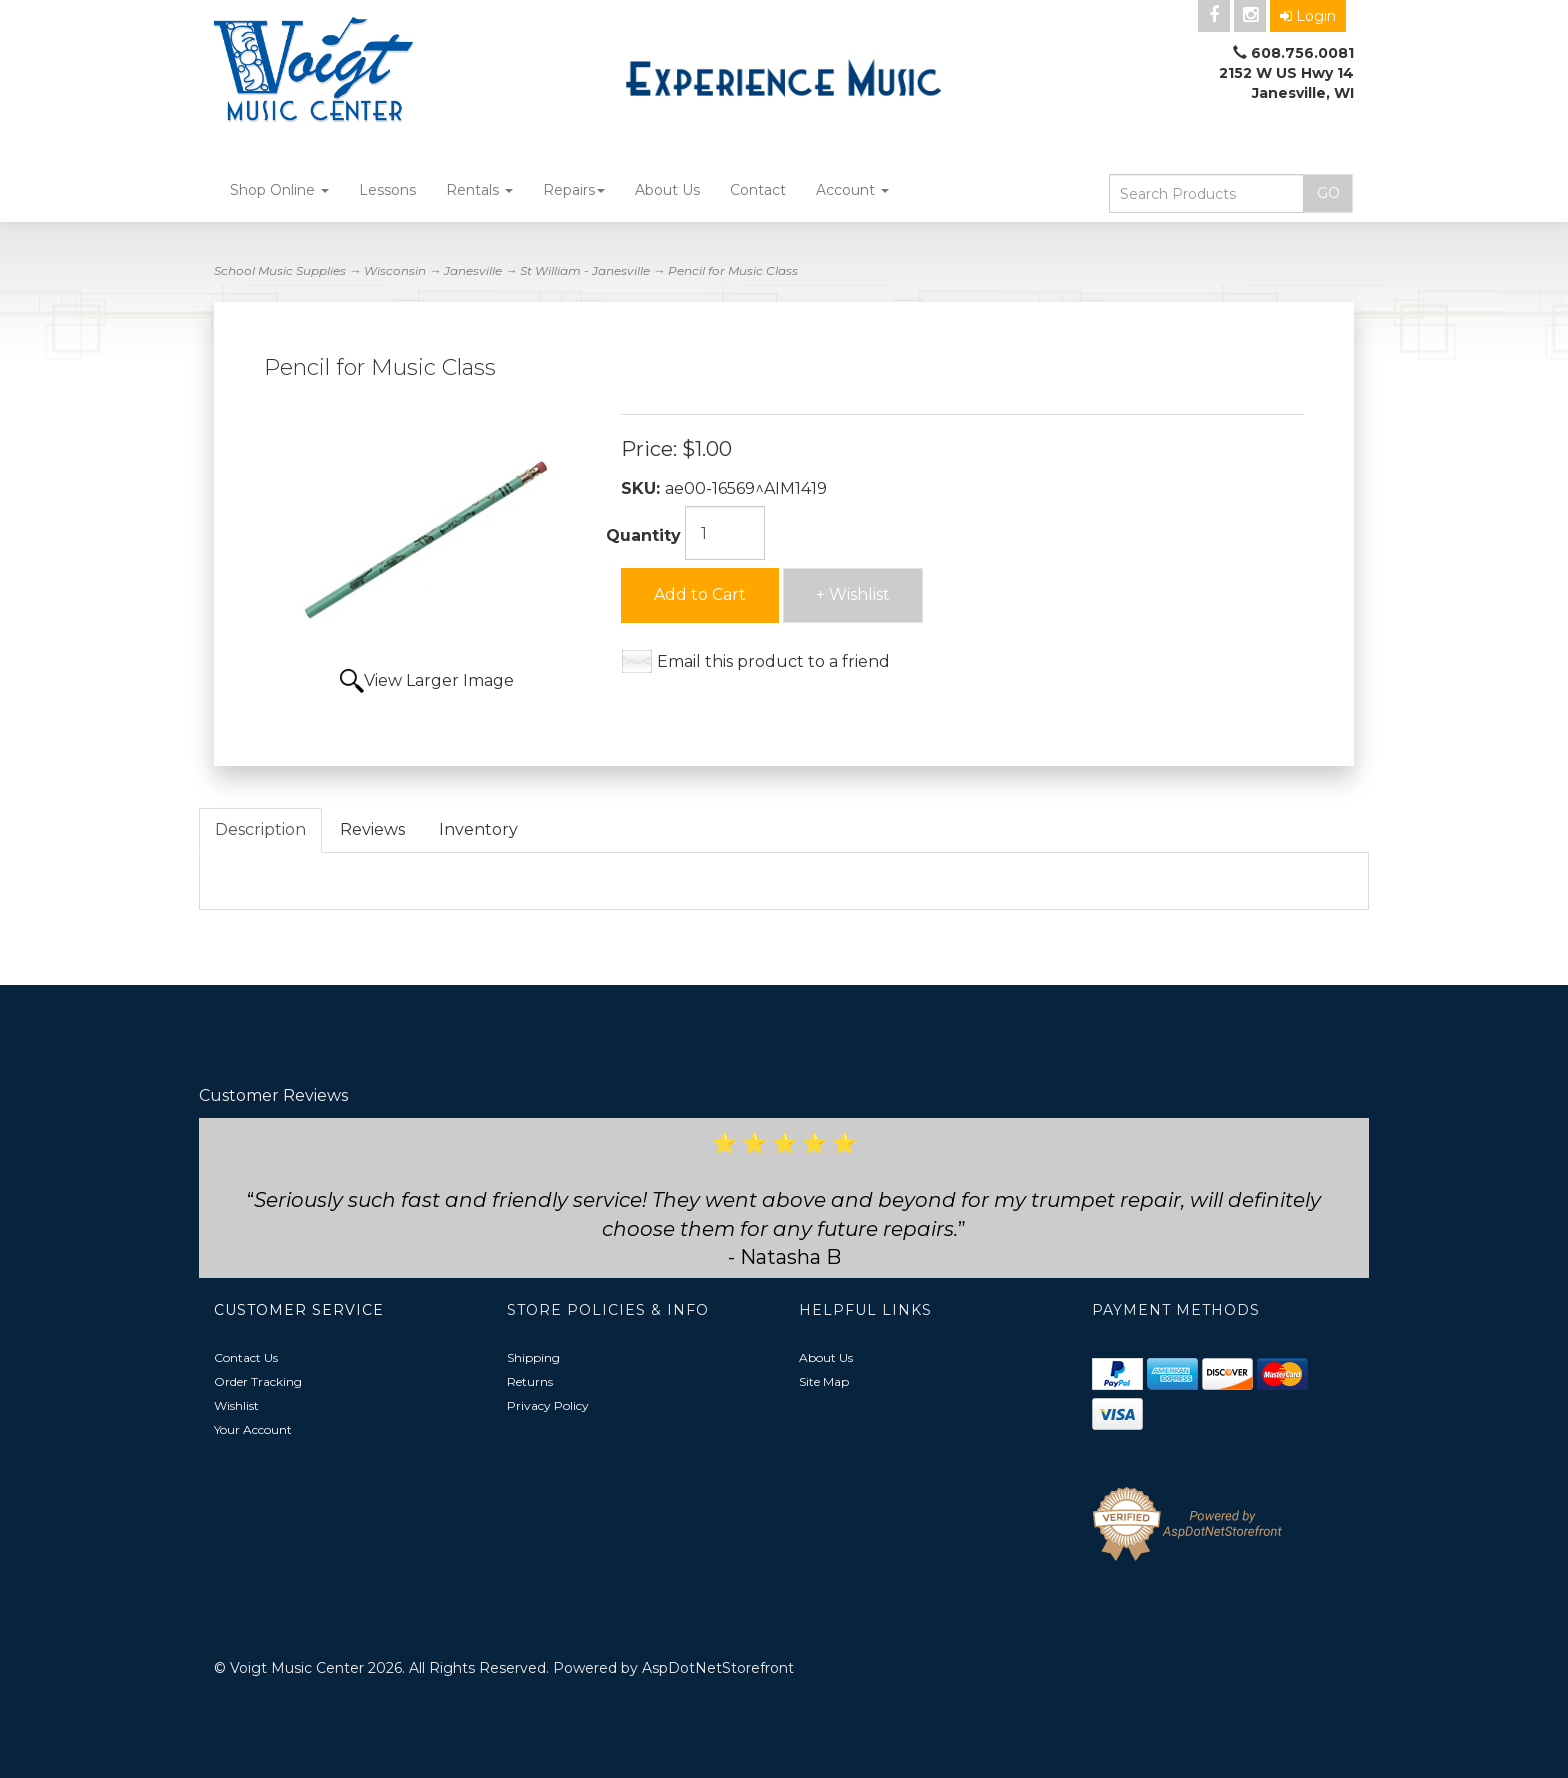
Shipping (533, 1357)
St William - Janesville (585, 270)
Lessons (387, 190)
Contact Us (246, 1357)
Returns (530, 1381)
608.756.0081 (1302, 53)
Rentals (479, 190)
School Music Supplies (280, 270)
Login (1308, 16)
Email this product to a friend (773, 661)
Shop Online (279, 190)
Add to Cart (700, 594)
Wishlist (236, 1405)
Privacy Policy (548, 1405)
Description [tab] (260, 829)
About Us (667, 190)
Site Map (824, 1381)
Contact (758, 190)
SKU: (643, 488)
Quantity (643, 535)
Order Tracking (258, 1381)
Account (852, 190)
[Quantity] (725, 533)
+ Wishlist (853, 594)
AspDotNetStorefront (718, 1668)
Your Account (253, 1429)
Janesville (473, 270)
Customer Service (299, 1310)
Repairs (574, 190)
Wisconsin (395, 270)
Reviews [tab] (372, 829)
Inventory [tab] (478, 829)
